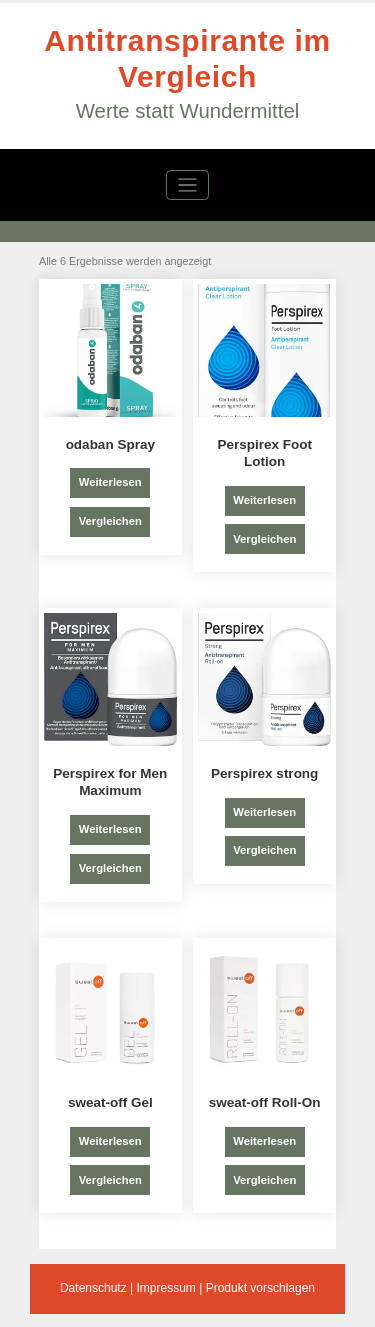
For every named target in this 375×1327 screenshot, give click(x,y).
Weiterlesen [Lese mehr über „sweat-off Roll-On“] (264, 1141)
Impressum (165, 1288)
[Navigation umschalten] (187, 185)
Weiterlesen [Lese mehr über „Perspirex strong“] (264, 812)
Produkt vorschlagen (260, 1288)
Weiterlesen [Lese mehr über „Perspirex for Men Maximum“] (110, 829)
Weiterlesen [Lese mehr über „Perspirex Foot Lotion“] (264, 500)
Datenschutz (93, 1288)
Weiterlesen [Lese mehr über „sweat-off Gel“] (110, 1141)
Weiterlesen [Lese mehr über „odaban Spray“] (110, 482)
